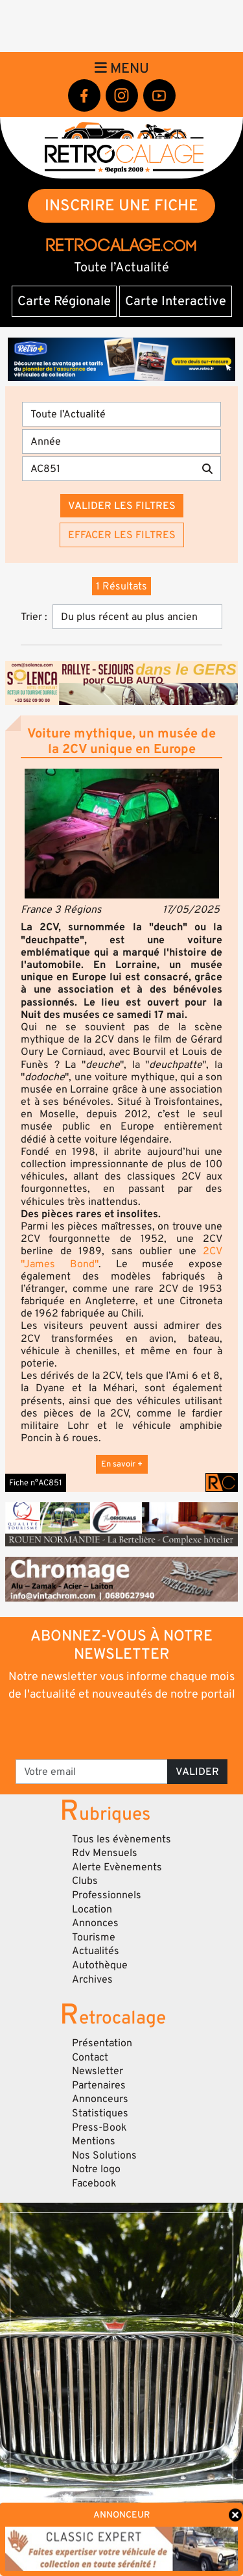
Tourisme (93, 1937)
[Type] (121, 414)
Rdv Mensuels (104, 1853)
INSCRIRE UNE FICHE (121, 205)
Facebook (94, 2183)
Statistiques (100, 2113)
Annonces (95, 1923)
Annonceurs (100, 2099)
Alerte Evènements (117, 1867)
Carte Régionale (64, 301)
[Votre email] (92, 1771)
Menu (122, 68)
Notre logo (96, 2169)
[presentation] (122, 1729)
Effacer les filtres (122, 535)
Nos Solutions (104, 2155)
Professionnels (106, 1895)
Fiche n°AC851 (35, 1483)
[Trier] (137, 616)
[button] (121, 833)
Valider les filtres (122, 506)
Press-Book (99, 2127)
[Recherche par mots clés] (108, 468)
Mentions (93, 2141)
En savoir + (122, 1464)
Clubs (85, 1881)
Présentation (102, 2043)
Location (92, 1909)
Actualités (95, 1951)
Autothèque (100, 1965)
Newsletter (97, 2071)
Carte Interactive (175, 301)
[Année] (121, 441)
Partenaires (99, 2085)
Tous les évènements (121, 1839)
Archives (92, 1979)
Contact (90, 2057)
